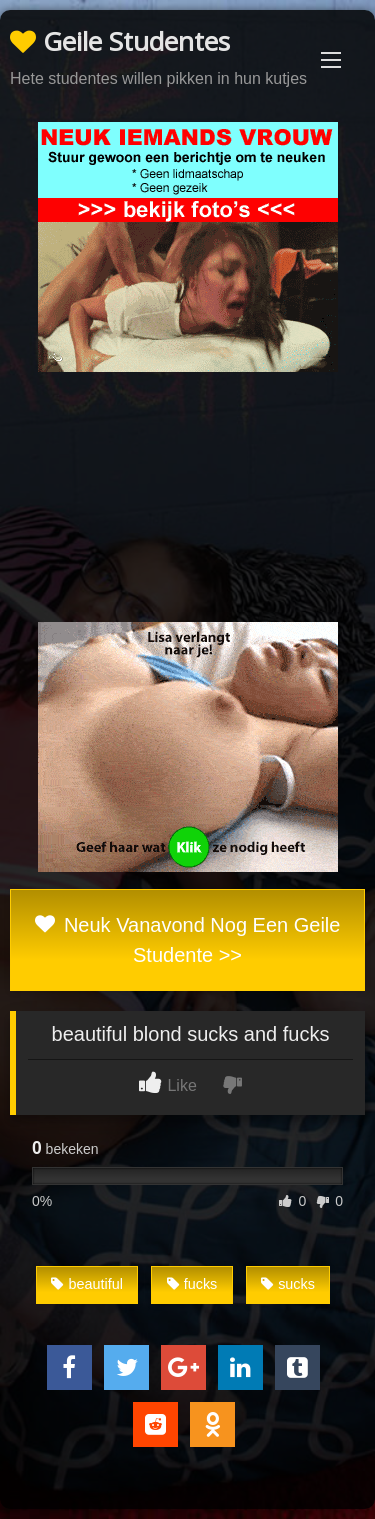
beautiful (86, 1284)
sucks (288, 1284)
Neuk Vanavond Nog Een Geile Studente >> (188, 940)
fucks (192, 1284)
